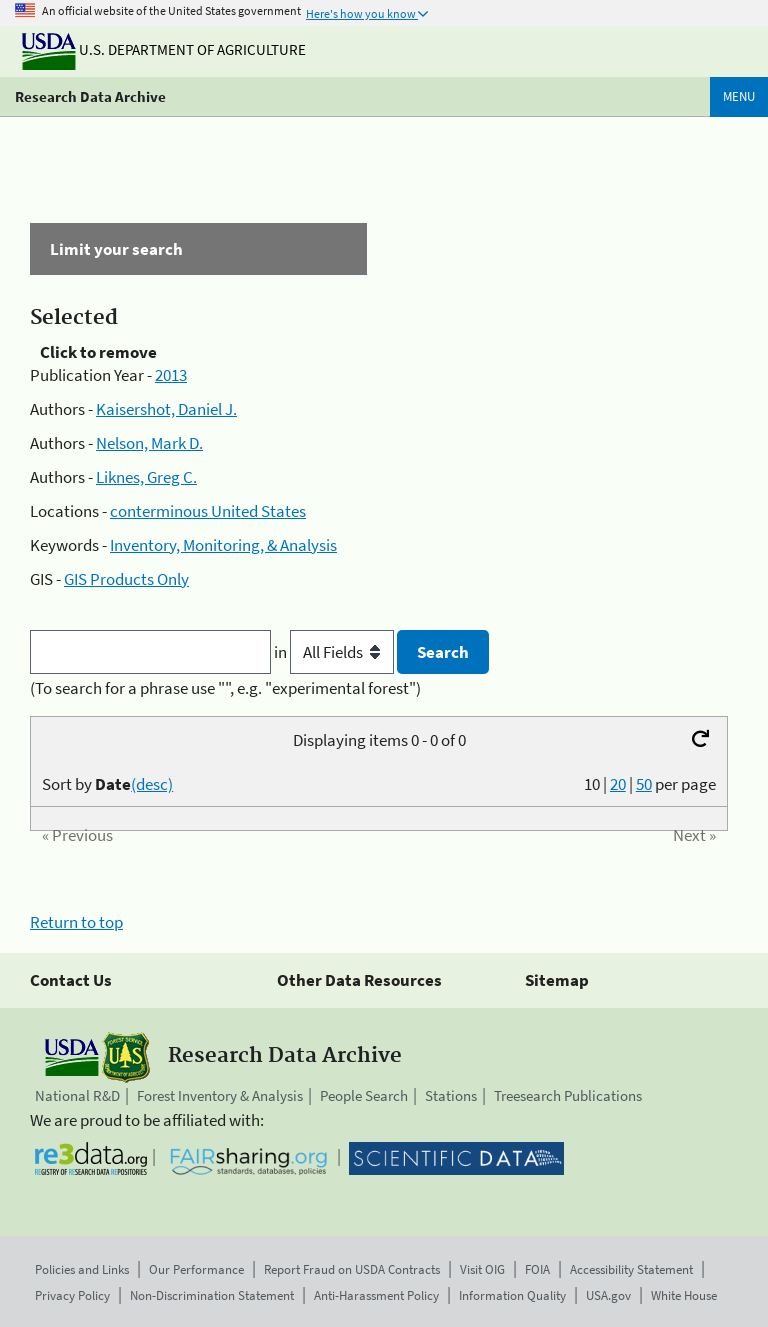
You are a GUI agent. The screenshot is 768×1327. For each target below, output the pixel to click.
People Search (364, 1095)
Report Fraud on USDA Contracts (352, 1269)
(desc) (152, 784)
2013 (171, 375)
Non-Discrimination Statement (212, 1295)
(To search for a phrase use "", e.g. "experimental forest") (225, 688)
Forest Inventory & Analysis (220, 1095)
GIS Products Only (126, 579)
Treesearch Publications (568, 1095)
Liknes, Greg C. (146, 477)
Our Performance (196, 1269)
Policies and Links (82, 1269)
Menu (739, 96)
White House (684, 1295)
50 (644, 784)
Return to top (76, 922)
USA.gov (608, 1295)
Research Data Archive (90, 96)
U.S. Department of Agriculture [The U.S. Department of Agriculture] (164, 49)
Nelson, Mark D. (149, 443)
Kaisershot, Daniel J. (166, 409)
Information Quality (512, 1295)
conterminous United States (208, 511)
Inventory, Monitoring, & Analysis (223, 545)
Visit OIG (482, 1269)
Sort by (107, 784)
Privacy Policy (72, 1295)
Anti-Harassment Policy (376, 1295)
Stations (451, 1095)
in (335, 652)
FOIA (537, 1269)
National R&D (77, 1095)
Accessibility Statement (631, 1269)
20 (618, 784)
